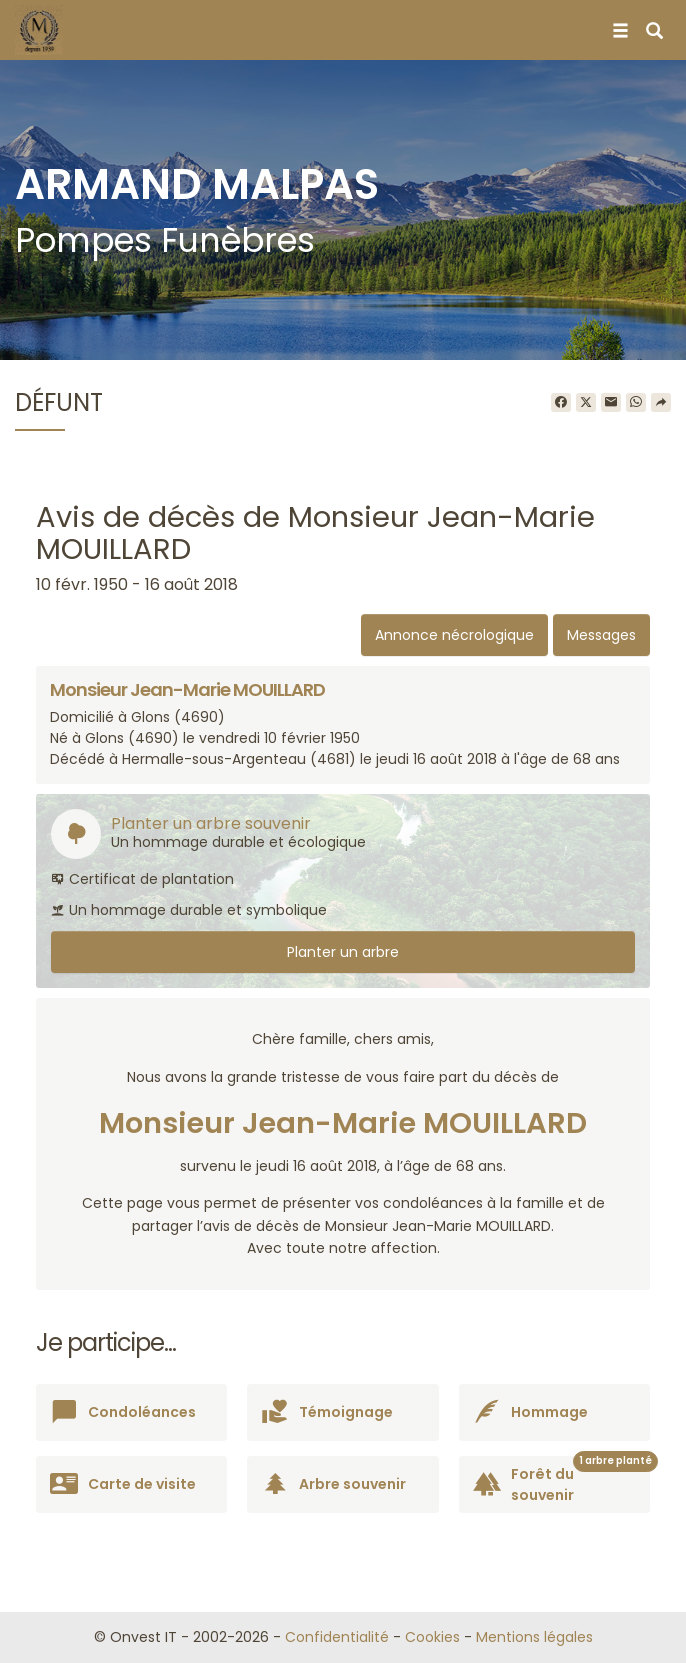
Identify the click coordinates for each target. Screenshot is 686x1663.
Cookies (432, 1637)
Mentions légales (534, 1637)
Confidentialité (337, 1637)
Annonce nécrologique (454, 635)
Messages (601, 635)
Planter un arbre (343, 952)
